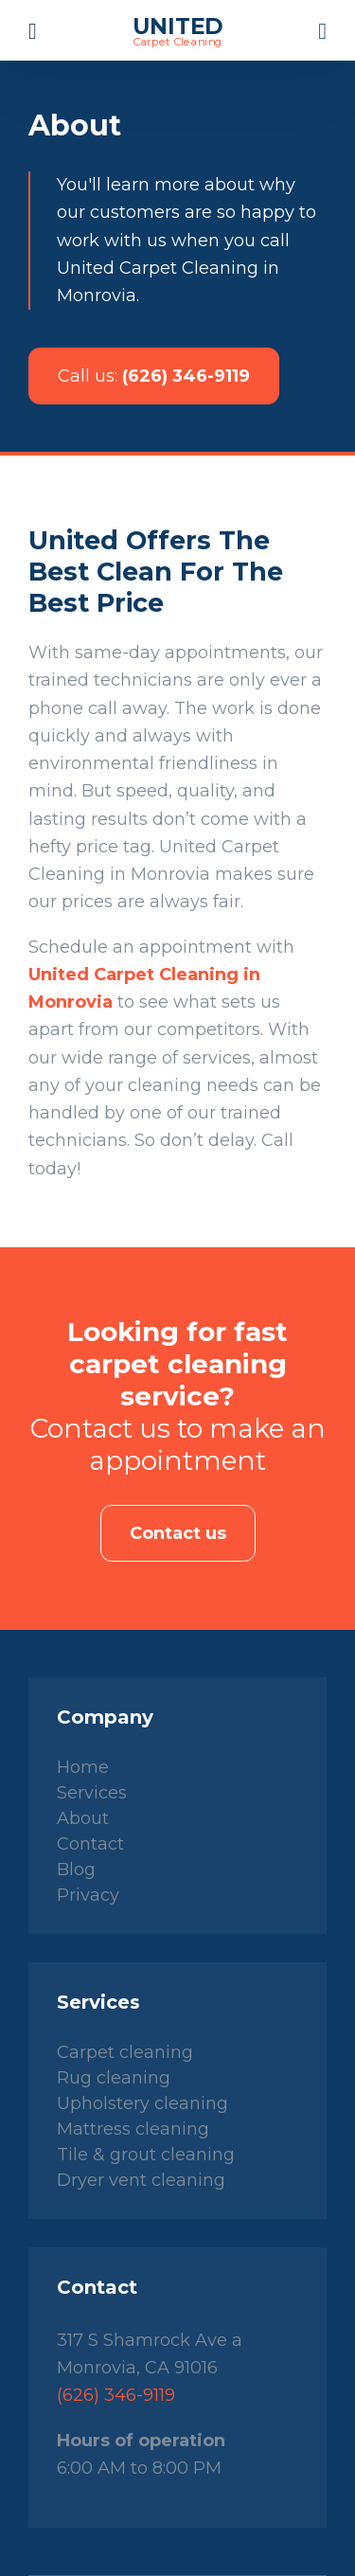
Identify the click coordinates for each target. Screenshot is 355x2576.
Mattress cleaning (133, 2129)
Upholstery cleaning (142, 2103)
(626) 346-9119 (154, 376)
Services (92, 1792)
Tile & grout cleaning (146, 2154)
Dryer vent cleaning (141, 2180)
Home (83, 1767)
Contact (90, 1844)
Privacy (88, 1895)
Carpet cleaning (125, 2052)
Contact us (178, 1533)
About (83, 1818)
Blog (76, 1869)
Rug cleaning (113, 2077)
